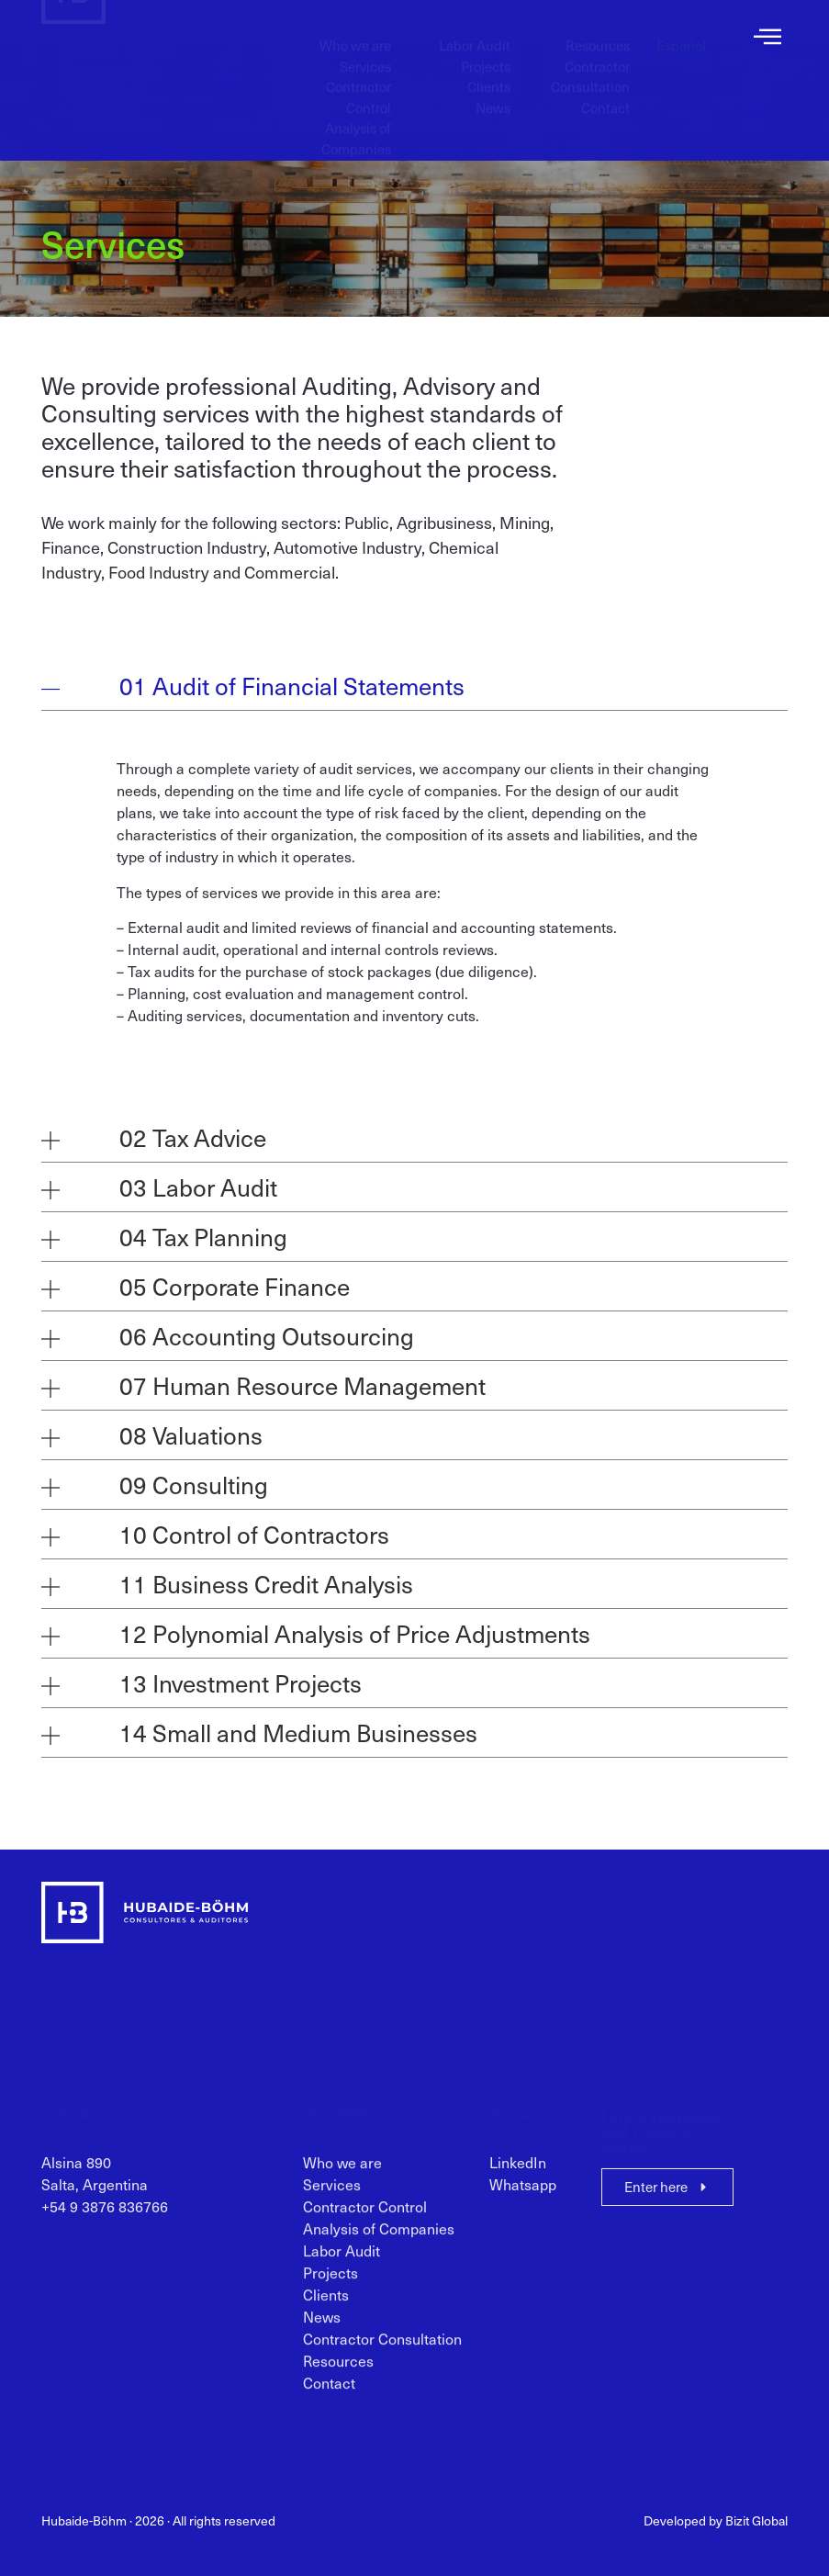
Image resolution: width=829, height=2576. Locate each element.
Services (365, 49)
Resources (598, 28)
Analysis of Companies (356, 121)
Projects (485, 49)
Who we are (355, 28)
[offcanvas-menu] (767, 37)
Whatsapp (522, 2196)
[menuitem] (681, 28)
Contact (605, 91)
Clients (488, 70)
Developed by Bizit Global (716, 2520)
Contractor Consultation (590, 60)
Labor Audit (474, 28)
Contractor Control (358, 80)
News (493, 91)
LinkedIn (517, 2174)
